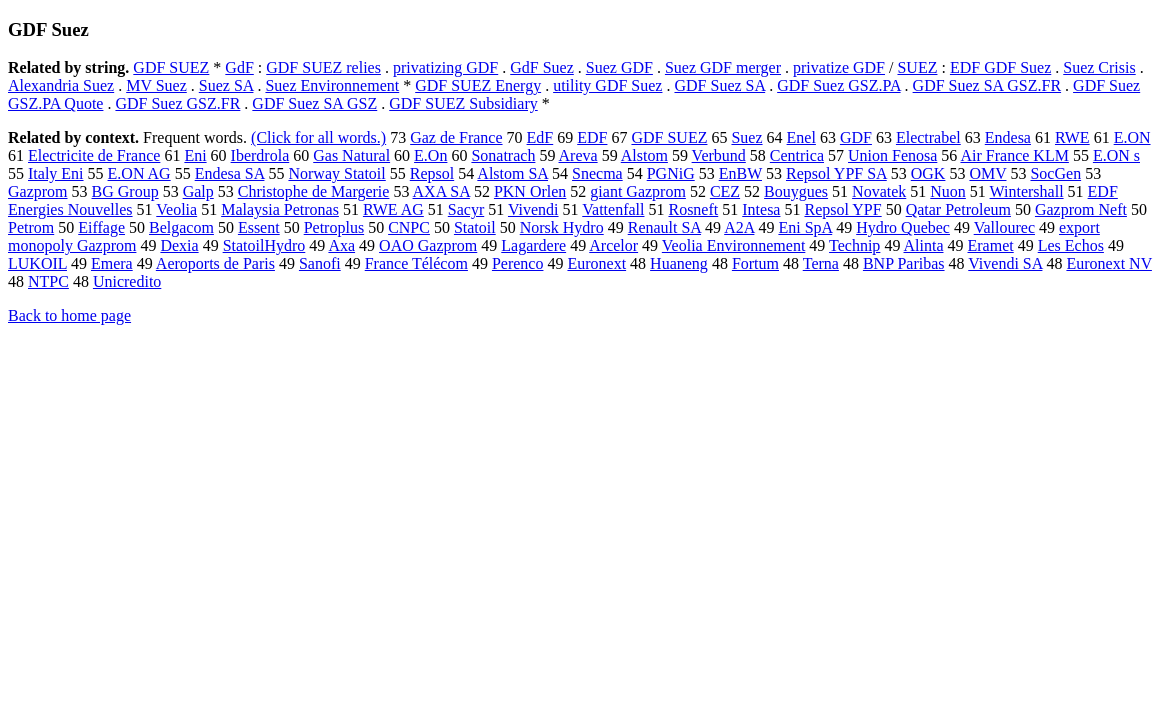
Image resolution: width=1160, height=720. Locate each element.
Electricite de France (94, 155)
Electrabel (928, 137)
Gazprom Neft (1081, 209)
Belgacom (181, 227)
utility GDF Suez (607, 85)
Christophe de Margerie (314, 191)
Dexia (179, 245)
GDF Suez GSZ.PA (838, 85)
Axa (341, 245)
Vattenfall (613, 209)
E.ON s (1116, 155)
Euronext (596, 263)
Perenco (518, 263)
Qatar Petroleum (958, 209)
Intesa (761, 209)
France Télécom (416, 263)
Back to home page (69, 315)
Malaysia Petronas (280, 209)
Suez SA (226, 85)
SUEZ (917, 67)
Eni (195, 155)
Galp (198, 191)
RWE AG (393, 209)
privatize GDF (839, 67)
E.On (430, 155)
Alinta (924, 245)
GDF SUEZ (171, 67)
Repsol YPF (842, 209)
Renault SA (664, 227)
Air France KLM (1014, 155)
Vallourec (1004, 227)
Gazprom (38, 191)
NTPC (48, 281)
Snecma (597, 173)
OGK (928, 173)
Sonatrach (503, 155)
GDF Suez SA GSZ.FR (987, 85)
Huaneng (679, 263)
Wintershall (1027, 191)
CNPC (409, 227)
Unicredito (127, 281)
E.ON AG (139, 173)
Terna (821, 263)
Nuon (948, 191)
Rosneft (693, 209)
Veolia (176, 209)
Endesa (1008, 137)
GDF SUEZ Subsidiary (463, 103)
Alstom (644, 155)
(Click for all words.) (318, 137)
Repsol (432, 173)
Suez (746, 137)
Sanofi (320, 263)
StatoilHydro (264, 245)
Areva (578, 155)
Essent (259, 227)
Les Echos (1071, 245)
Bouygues (796, 191)
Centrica (797, 155)
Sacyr (466, 209)
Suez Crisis (1099, 67)
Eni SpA (805, 227)
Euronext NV (1108, 263)
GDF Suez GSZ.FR (177, 103)
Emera (112, 263)
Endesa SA (230, 173)
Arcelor (613, 245)
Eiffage (101, 227)
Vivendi (533, 209)
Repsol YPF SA (836, 173)
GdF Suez (542, 67)
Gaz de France (456, 137)
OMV (987, 173)
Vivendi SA (1005, 263)
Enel (801, 137)
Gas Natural (351, 155)
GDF (856, 137)
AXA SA (441, 191)
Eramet (991, 245)
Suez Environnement (332, 85)
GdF (239, 67)
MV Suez (156, 85)
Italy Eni (56, 173)
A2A (739, 227)
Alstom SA (512, 173)
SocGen (1055, 173)
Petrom (31, 227)
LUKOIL (37, 263)
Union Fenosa (892, 155)
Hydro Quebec (903, 227)
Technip (854, 245)
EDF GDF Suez (1000, 67)
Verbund (719, 155)
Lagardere (533, 245)
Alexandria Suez (61, 85)
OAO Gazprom (428, 245)
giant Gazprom (638, 191)
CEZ (725, 191)
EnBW (740, 173)
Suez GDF (619, 67)
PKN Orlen (530, 191)
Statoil (475, 227)
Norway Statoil (336, 173)
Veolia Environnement (734, 245)
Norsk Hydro (562, 227)
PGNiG (671, 173)
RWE (1072, 137)
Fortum (755, 263)
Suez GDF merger (723, 67)
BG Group (125, 191)
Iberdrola (260, 155)
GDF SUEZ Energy (478, 85)
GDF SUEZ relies (323, 67)
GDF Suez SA (719, 85)
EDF (592, 137)
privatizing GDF (445, 67)
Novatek (879, 191)
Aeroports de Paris (215, 263)
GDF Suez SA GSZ (314, 103)
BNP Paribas (904, 263)
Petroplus (334, 227)
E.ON (1132, 137)
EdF (540, 137)
